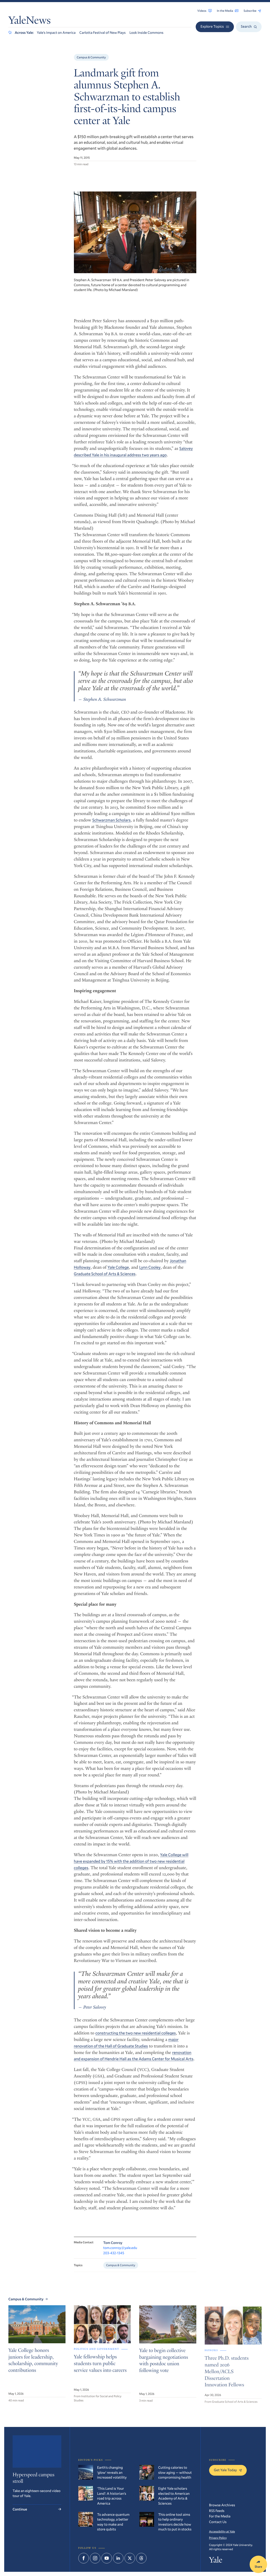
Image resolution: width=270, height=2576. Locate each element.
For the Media (220, 2516)
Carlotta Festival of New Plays (102, 32)
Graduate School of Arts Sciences (105, 1284)
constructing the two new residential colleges (135, 2043)
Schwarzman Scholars (111, 830)
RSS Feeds (216, 2510)
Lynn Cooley (150, 1277)
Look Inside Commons (146, 32)
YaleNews (29, 21)
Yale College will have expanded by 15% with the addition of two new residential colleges (131, 1871)
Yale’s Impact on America (56, 32)
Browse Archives (222, 2505)
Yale (215, 2561)
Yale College (118, 1277)
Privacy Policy (218, 2538)
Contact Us (218, 2521)
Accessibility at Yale (222, 2531)
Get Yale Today (228, 2469)
